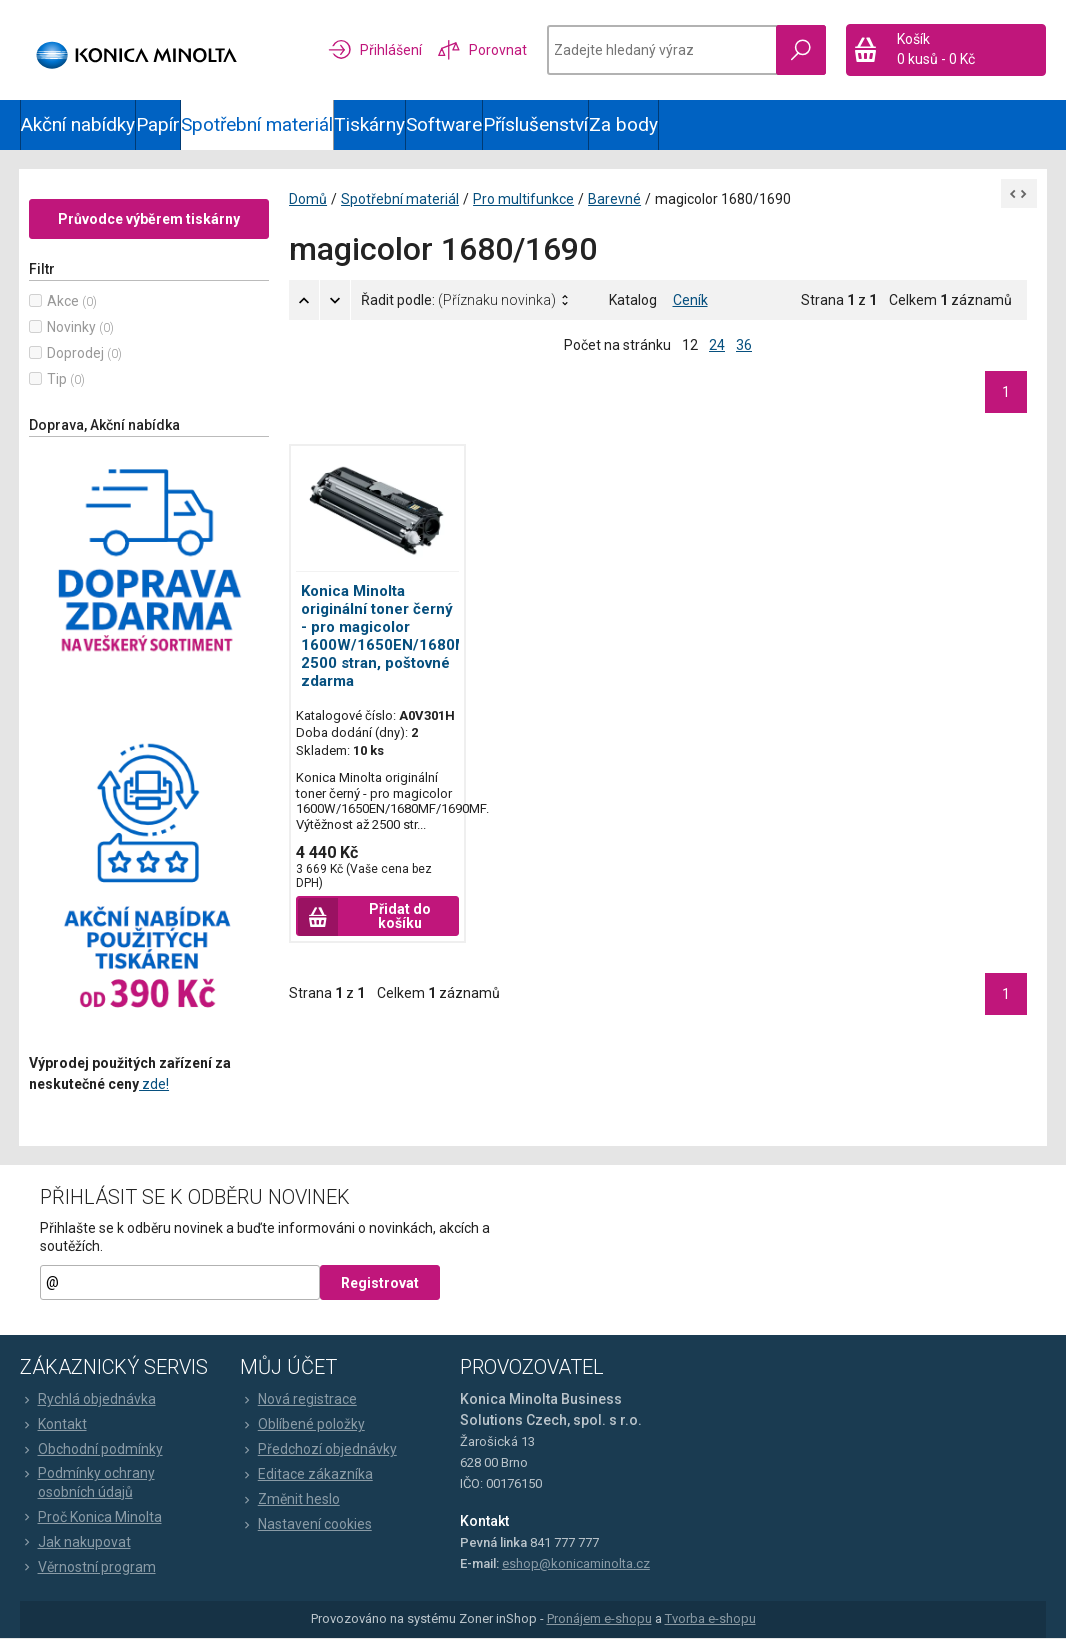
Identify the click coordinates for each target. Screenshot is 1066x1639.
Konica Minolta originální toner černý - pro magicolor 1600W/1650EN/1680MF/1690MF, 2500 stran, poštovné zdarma (423, 637)
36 (744, 346)
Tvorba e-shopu (710, 1620)
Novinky (72, 328)
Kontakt (53, 1426)
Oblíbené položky (302, 1426)
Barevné (615, 200)
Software (444, 124)
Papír (158, 124)
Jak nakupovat (75, 1543)
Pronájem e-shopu (599, 1620)
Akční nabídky (78, 124)
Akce (64, 302)
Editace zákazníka (306, 1476)
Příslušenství (535, 124)
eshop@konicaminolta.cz (576, 1565)
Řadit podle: (459, 301)
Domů (309, 200)
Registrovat (380, 1285)
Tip (58, 380)
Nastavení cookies (306, 1526)
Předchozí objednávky (318, 1451)
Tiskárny (369, 124)
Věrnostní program (88, 1568)
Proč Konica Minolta (91, 1518)
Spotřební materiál (257, 124)
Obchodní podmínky (91, 1451)
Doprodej (76, 354)
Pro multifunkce (524, 200)
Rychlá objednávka (88, 1401)
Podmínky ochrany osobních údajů (87, 1484)
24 (717, 346)
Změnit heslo (290, 1501)
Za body (623, 124)
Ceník (690, 301)
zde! (155, 1085)
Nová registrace (298, 1401)
